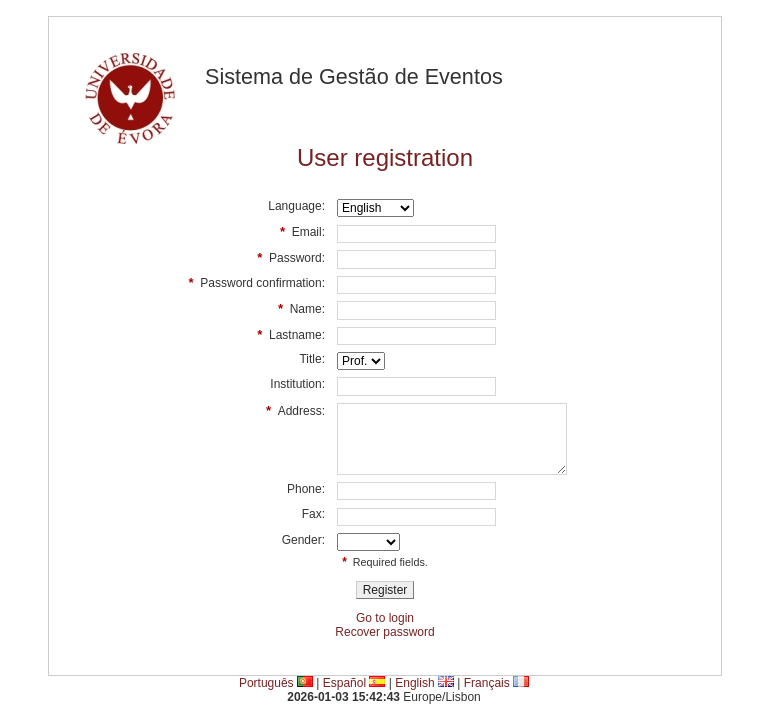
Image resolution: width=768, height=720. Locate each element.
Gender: (303, 540)
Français (487, 683)
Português (266, 683)
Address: (295, 410)
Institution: (297, 384)
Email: (302, 231)
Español (344, 683)
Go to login (385, 618)
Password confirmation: (257, 282)
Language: (296, 206)
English (414, 683)
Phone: (306, 489)
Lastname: (291, 334)
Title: (312, 359)
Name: (301, 308)
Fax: (313, 514)
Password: (291, 257)
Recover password (384, 632)
